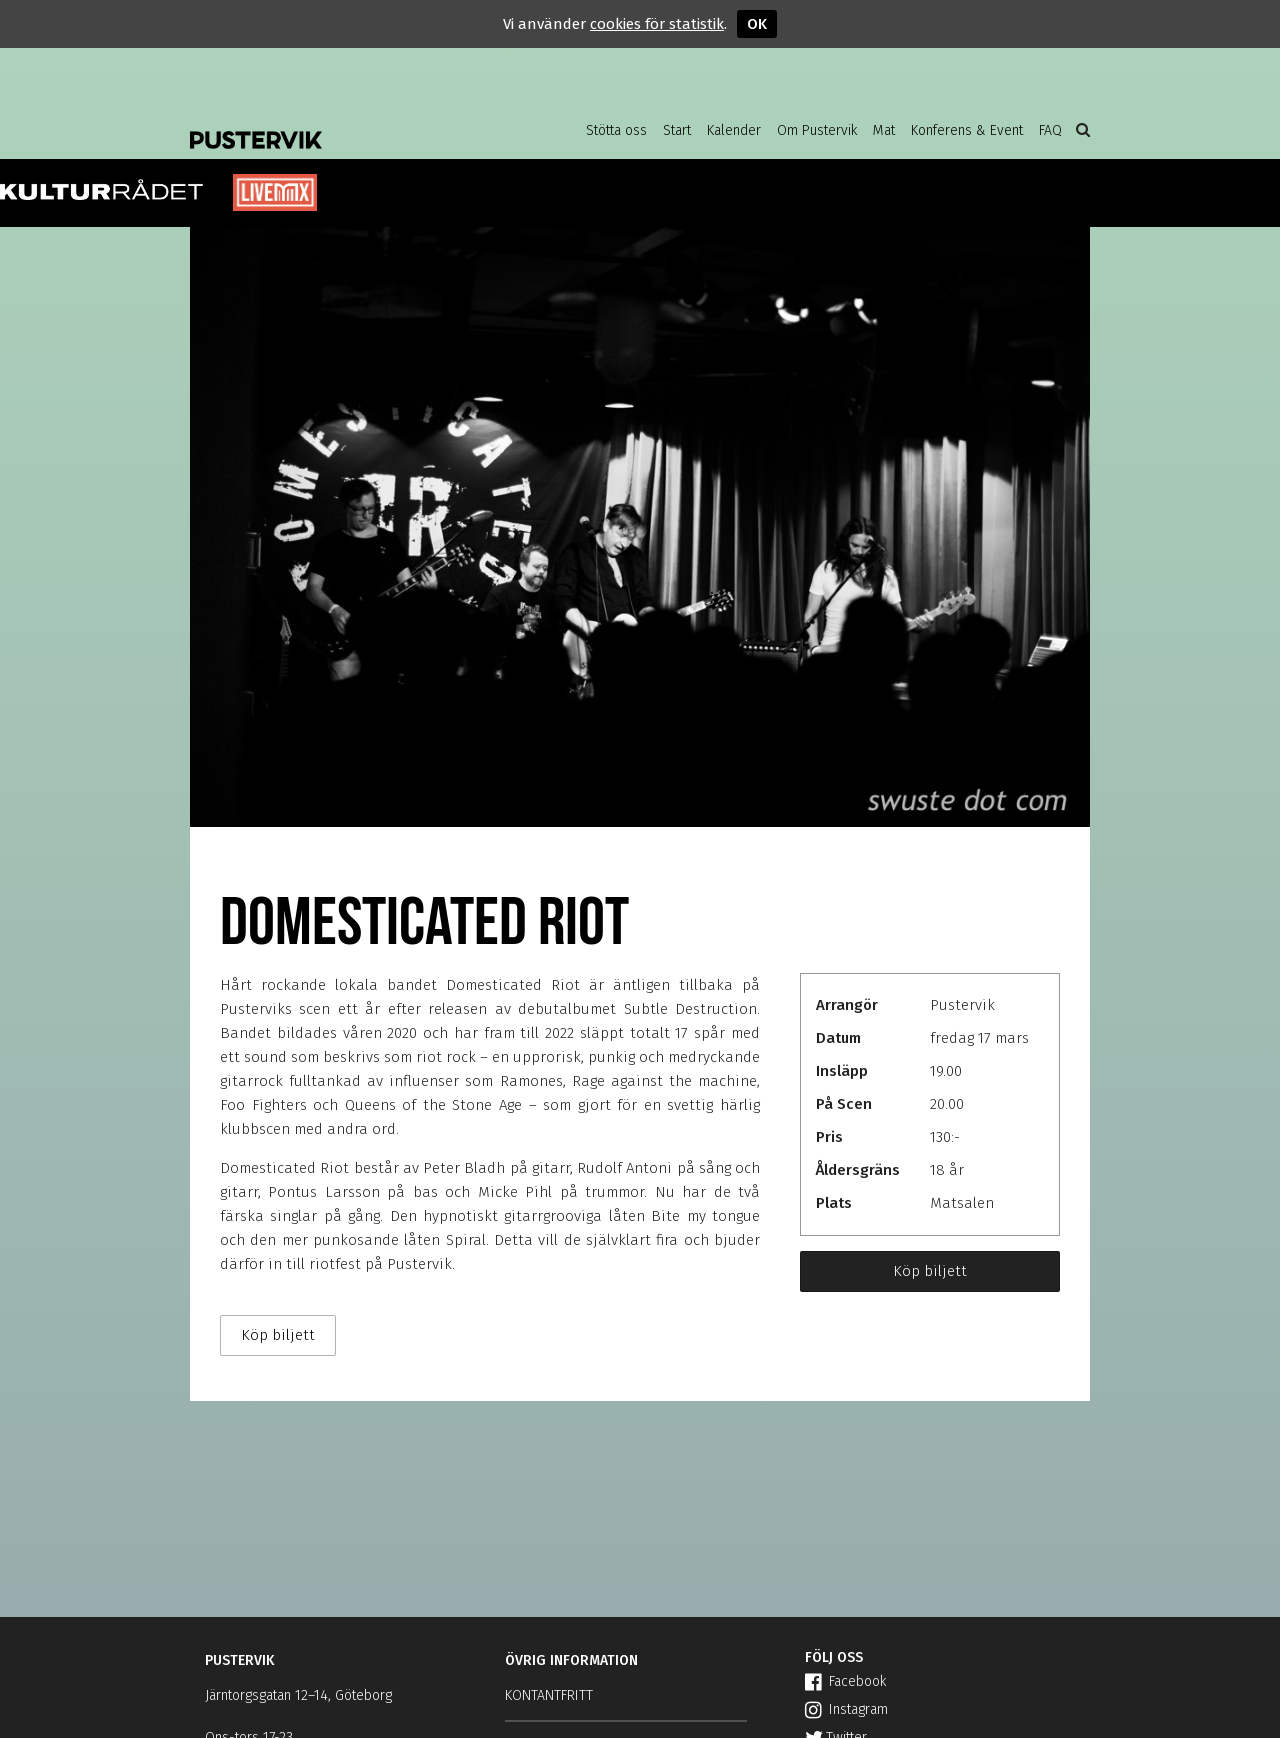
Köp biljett (930, 1271)
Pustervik (350, 125)
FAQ (1050, 130)
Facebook (845, 1681)
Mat (884, 130)
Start (677, 130)
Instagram (846, 1709)
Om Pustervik (817, 130)
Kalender (734, 130)
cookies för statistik (657, 24)
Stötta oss (616, 130)
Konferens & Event (967, 130)
